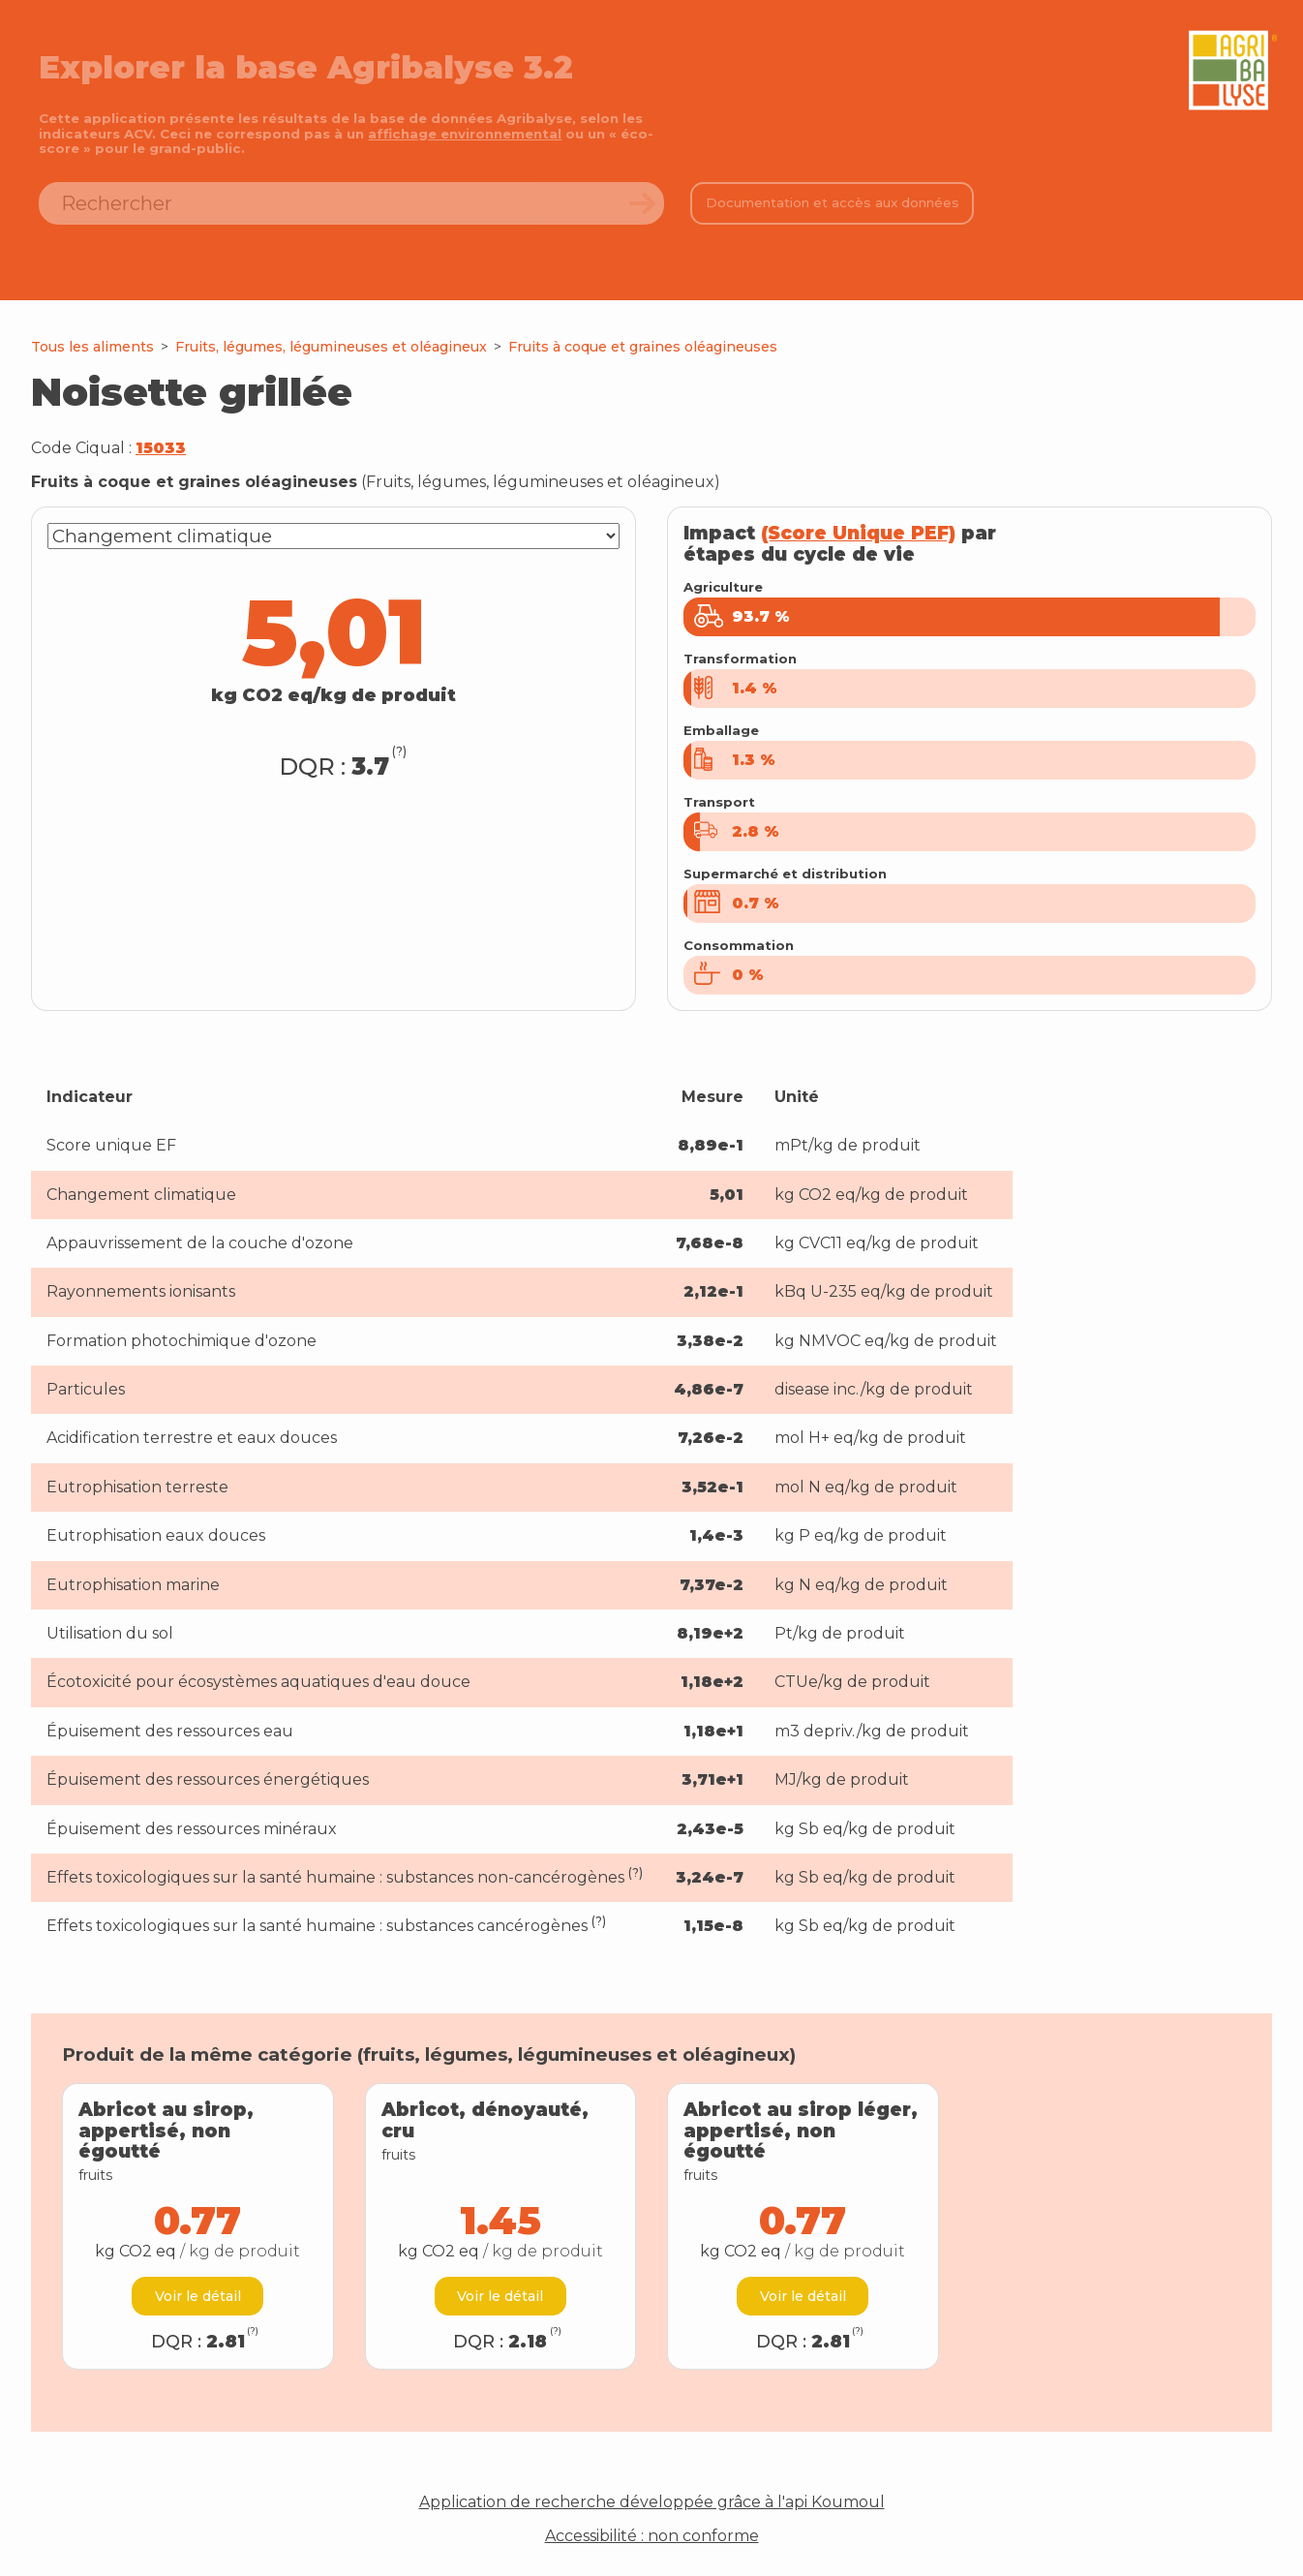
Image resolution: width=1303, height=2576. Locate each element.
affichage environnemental (464, 133)
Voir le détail (198, 2296)
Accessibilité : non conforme (652, 2536)
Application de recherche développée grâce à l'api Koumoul (652, 2502)
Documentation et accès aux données (832, 202)
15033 (161, 448)
